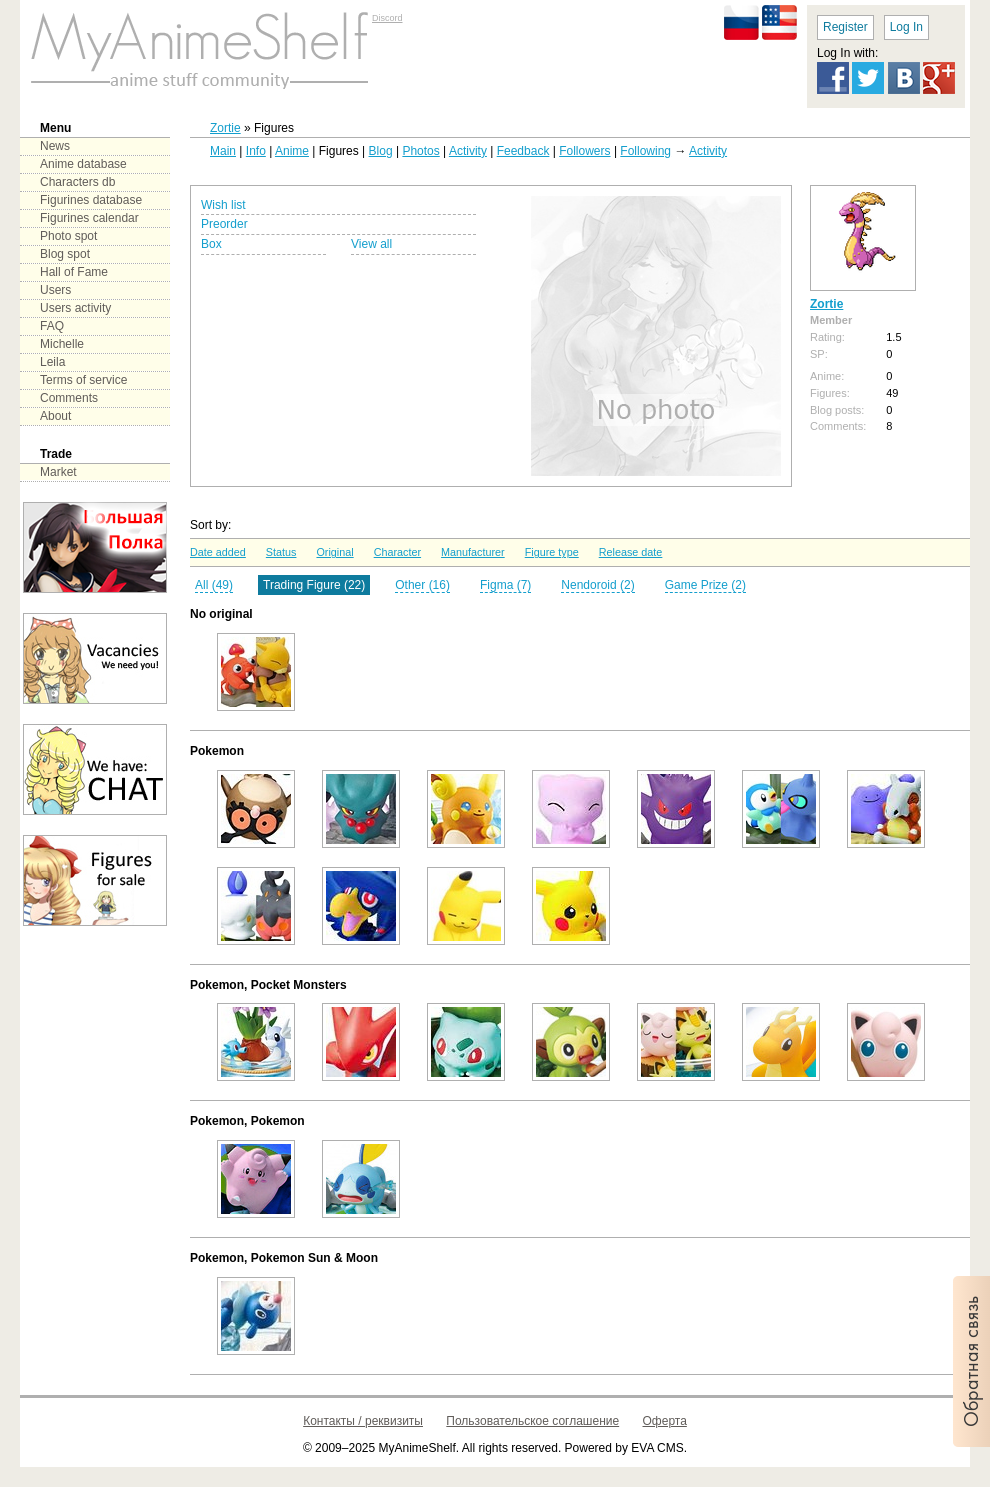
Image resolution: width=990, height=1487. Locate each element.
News (55, 146)
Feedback (523, 151)
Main (223, 151)
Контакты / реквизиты (363, 1421)
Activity (468, 151)
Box (211, 244)
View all (371, 244)
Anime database (83, 164)
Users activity (75, 308)
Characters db (77, 182)
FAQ (52, 326)
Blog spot (65, 254)
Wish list (223, 205)
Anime (292, 151)
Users (55, 290)
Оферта (665, 1421)
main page (200, 50)
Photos (420, 151)
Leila (52, 362)
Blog (381, 151)
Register (845, 27)
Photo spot (68, 236)
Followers (584, 151)
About (55, 416)
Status (281, 552)
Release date (631, 552)
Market (58, 472)
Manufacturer (473, 552)
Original (334, 552)
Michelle (62, 344)
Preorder (224, 224)
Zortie (225, 128)
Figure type (552, 552)
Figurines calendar (89, 218)
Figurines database (91, 200)
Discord (387, 18)
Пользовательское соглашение (532, 1421)
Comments (69, 398)
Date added (218, 552)
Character (397, 552)
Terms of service (83, 380)
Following (645, 151)
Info (256, 151)
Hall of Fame (74, 272)
